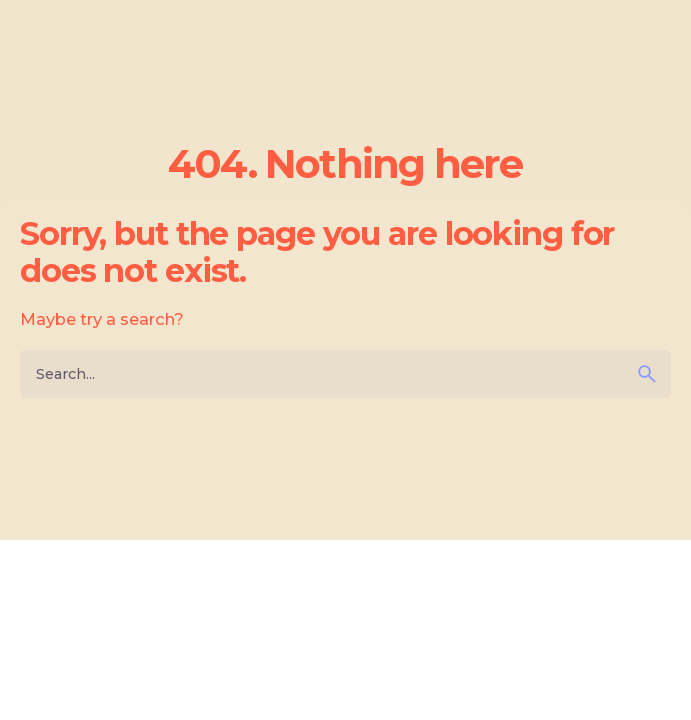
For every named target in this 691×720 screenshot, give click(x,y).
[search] (647, 374)
